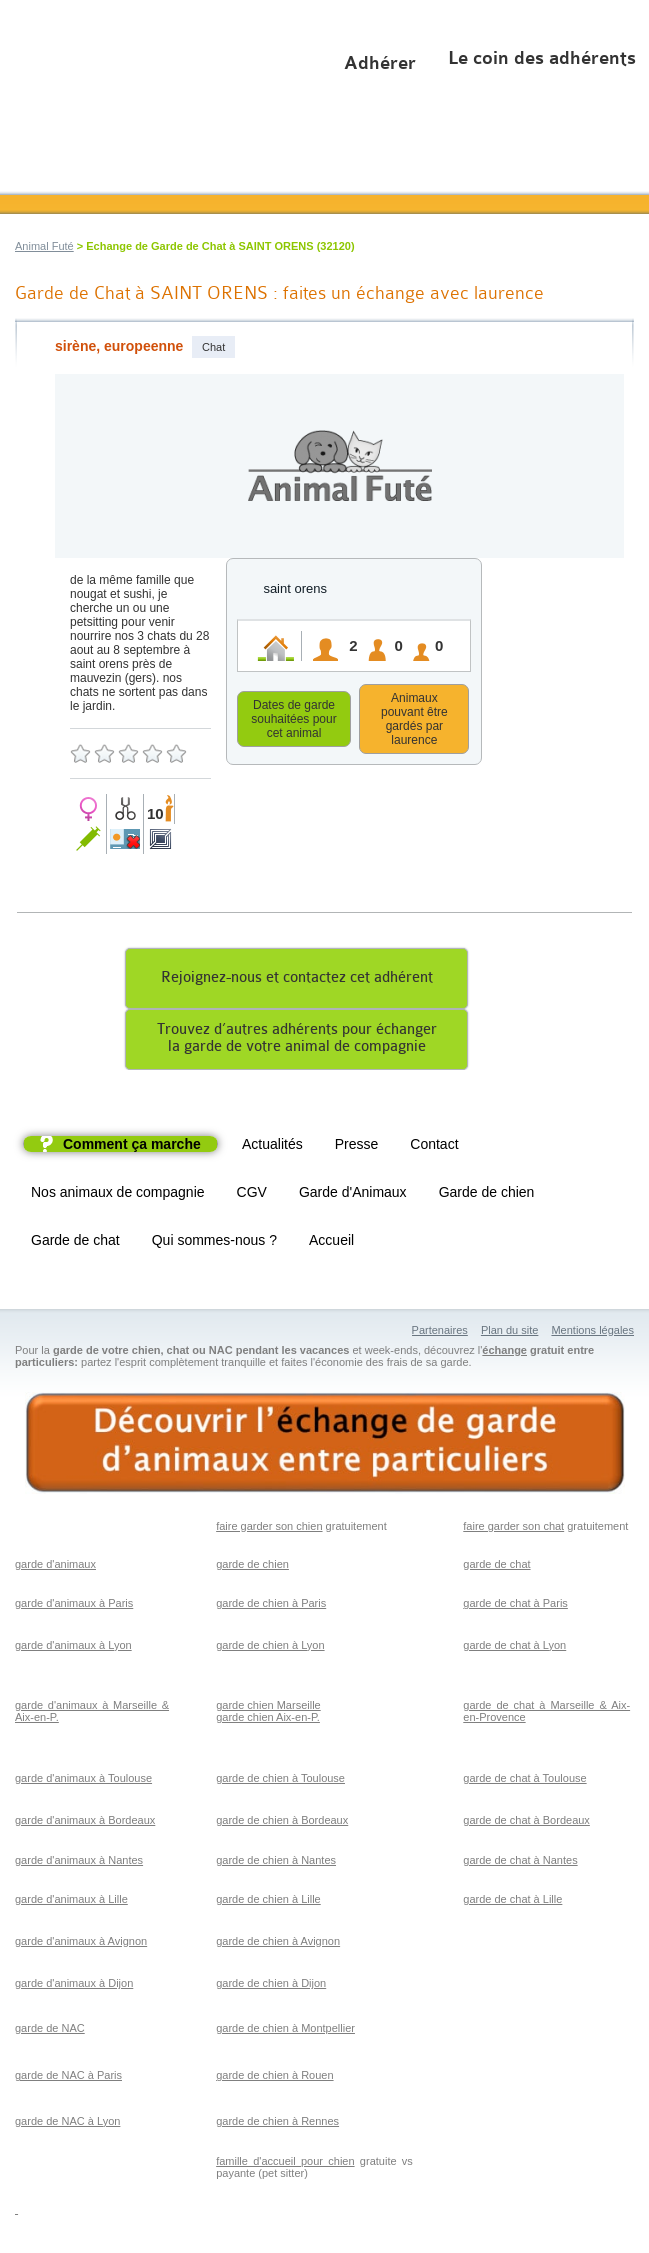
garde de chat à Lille (512, 1902)
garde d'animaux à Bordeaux (85, 1823)
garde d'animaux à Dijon (74, 1986)
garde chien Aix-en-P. (268, 1720)
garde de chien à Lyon (270, 1648)
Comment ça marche (132, 1147)
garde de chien (252, 1567)
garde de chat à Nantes (520, 1863)
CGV (252, 1195)
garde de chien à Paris (271, 1606)
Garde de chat (75, 1243)
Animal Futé (44, 246)
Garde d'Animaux (353, 1195)
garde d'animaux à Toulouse (83, 1781)
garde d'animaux (55, 1567)
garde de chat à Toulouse (524, 1781)
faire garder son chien (269, 1529)
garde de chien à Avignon (278, 1944)
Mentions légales (592, 1333)
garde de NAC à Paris (68, 2078)
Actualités (272, 1147)
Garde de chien (487, 1195)
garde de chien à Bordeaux (282, 1823)
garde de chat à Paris (515, 1606)
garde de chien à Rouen (274, 2078)
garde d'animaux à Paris (74, 1606)
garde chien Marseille (268, 1708)
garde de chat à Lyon (514, 1648)
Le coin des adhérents (542, 58)
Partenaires (440, 1333)
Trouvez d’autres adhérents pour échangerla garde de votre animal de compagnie (297, 1041)
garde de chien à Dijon (271, 1986)
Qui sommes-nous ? (214, 1243)
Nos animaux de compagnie (118, 1195)
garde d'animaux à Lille (71, 1902)
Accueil (331, 1243)
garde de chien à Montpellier (285, 2031)
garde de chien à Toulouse (280, 1781)
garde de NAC (50, 2031)
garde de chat (496, 1567)
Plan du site (509, 1333)
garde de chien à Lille (268, 1902)
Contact (434, 1147)
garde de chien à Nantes (276, 1863)
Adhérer (380, 63)
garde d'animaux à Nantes (79, 1863)
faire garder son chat (513, 1529)
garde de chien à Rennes (277, 2124)
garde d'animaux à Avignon (81, 1944)
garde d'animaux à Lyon (73, 1648)
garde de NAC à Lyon (67, 2124)
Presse (357, 1147)
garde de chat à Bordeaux (526, 1823)
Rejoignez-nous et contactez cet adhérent (297, 980)
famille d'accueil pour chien (285, 2164)
